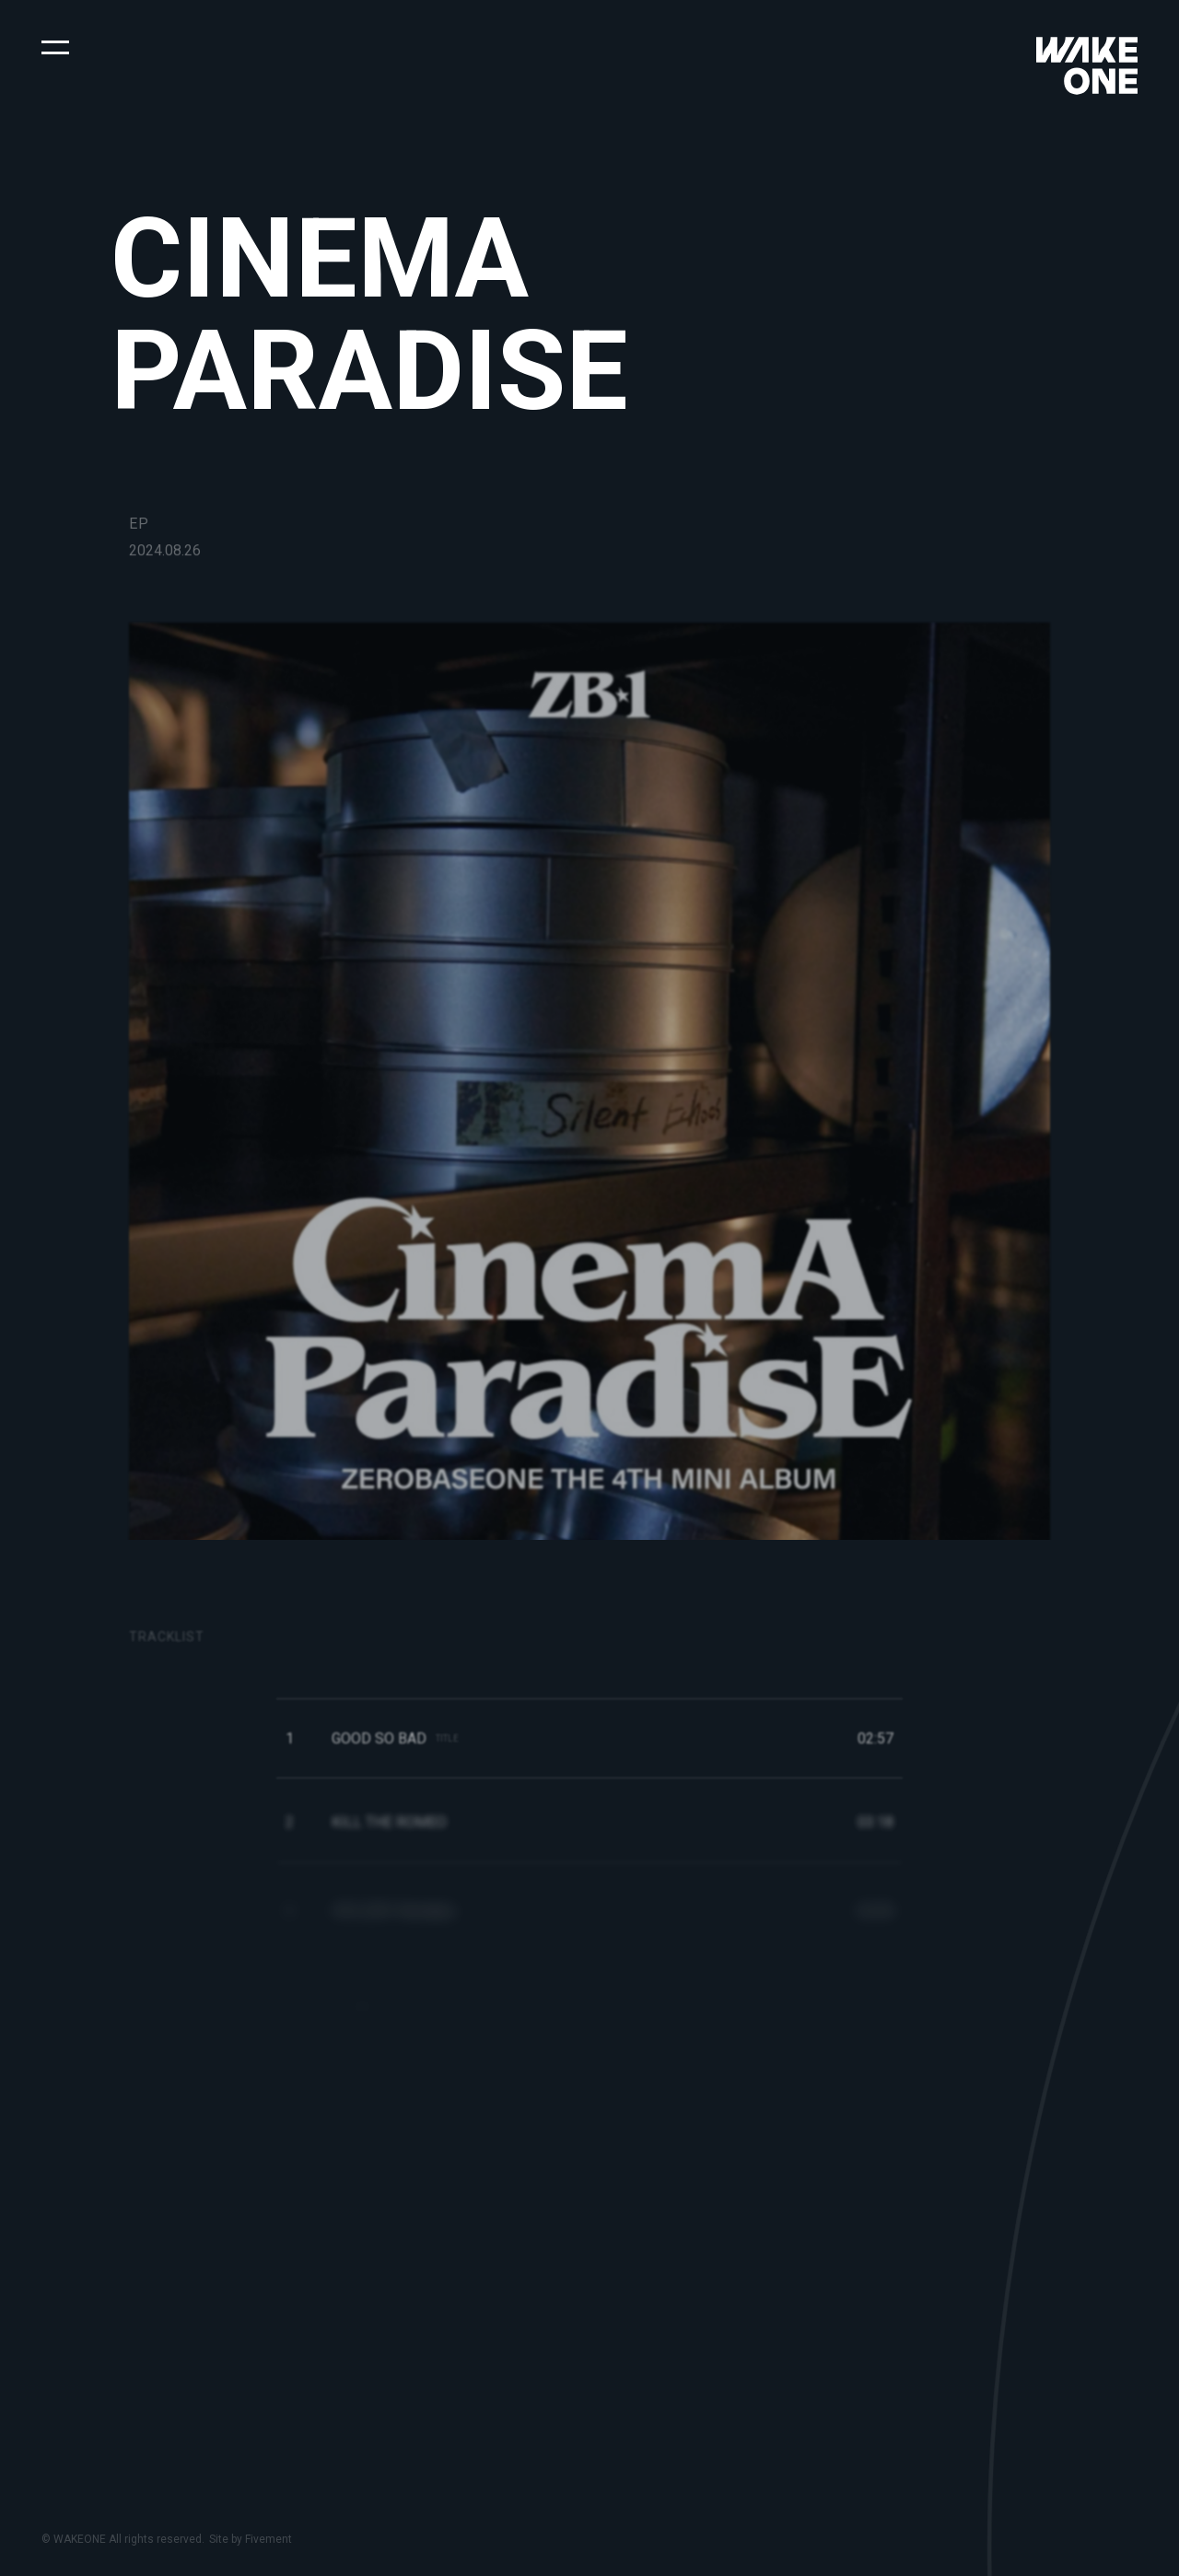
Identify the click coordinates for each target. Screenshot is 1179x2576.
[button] (55, 46)
